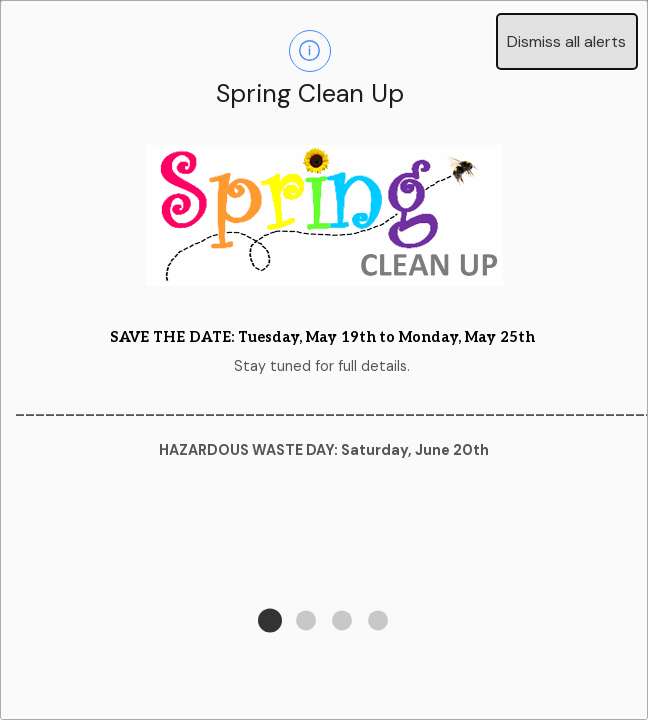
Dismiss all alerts (566, 41)
